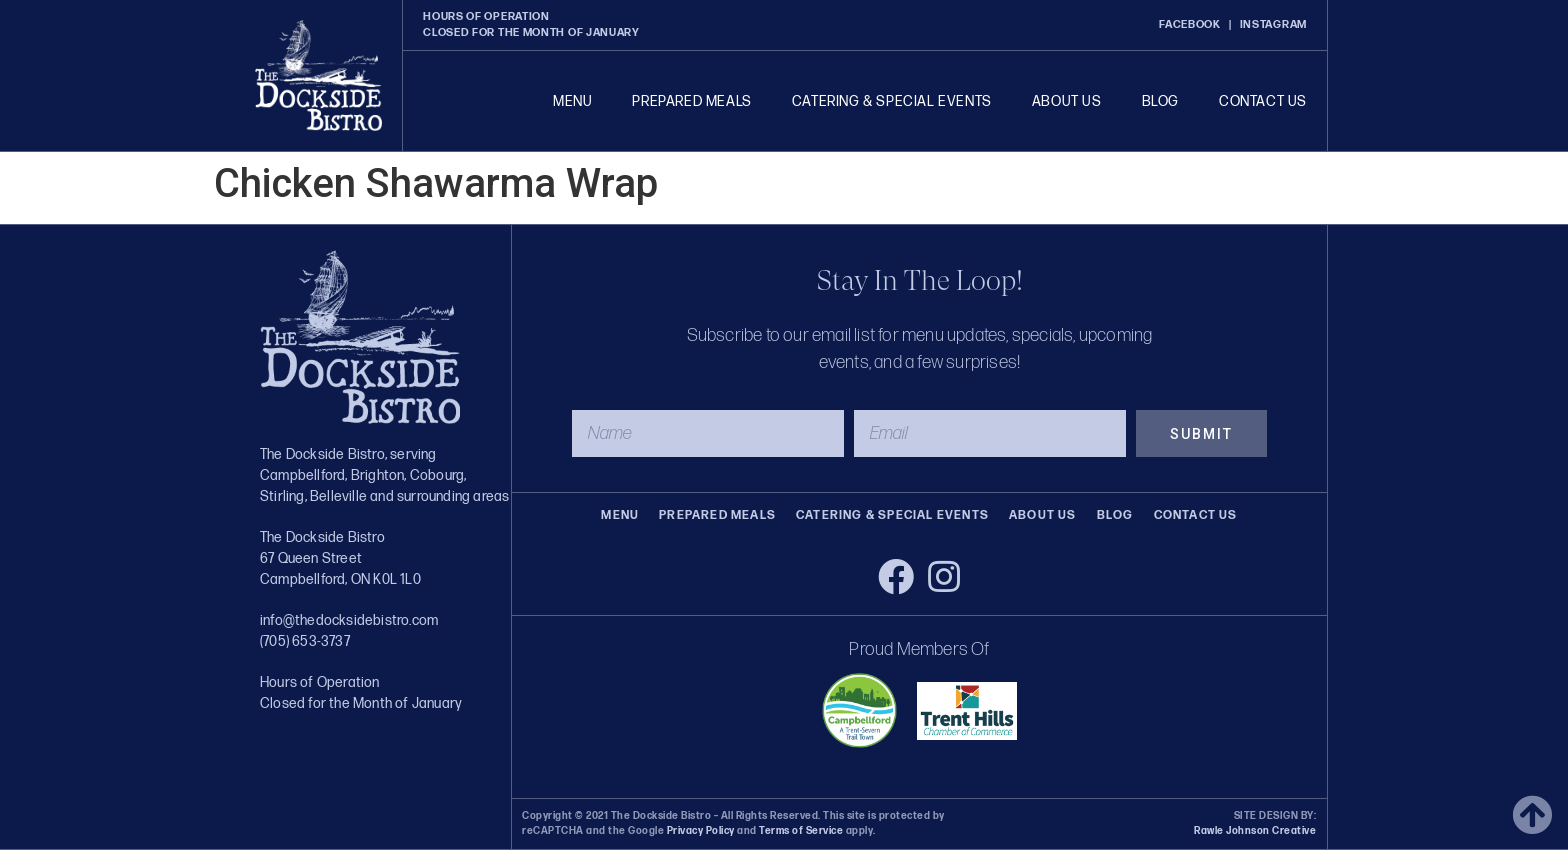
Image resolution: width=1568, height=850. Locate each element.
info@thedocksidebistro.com (349, 620)
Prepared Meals (691, 101)
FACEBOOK (1190, 24)
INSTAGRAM (1273, 24)
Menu (572, 101)
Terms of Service (800, 831)
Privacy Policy (701, 831)
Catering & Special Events (892, 101)
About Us (1067, 101)
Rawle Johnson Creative (1255, 831)
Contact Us (1263, 101)
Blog (1160, 101)
